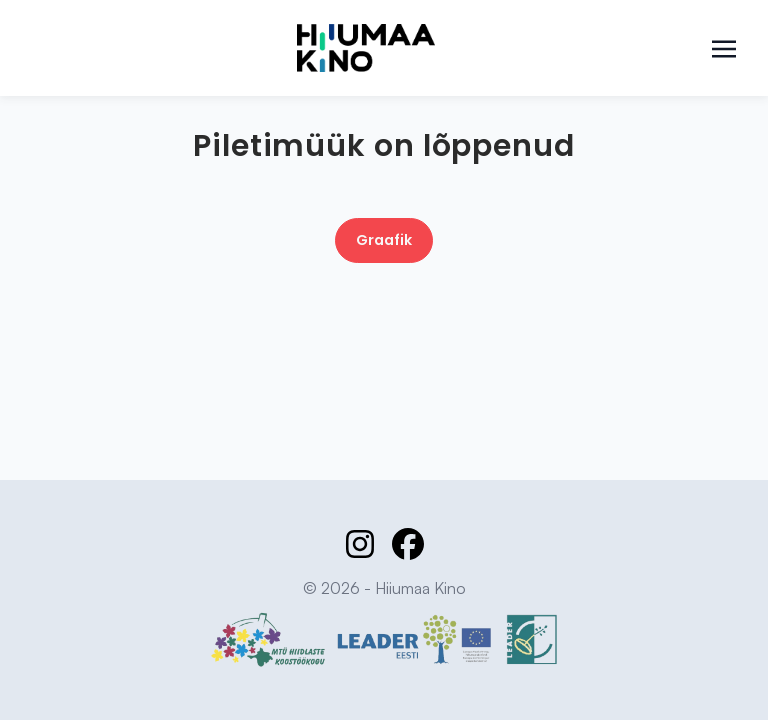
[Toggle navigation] (724, 47)
